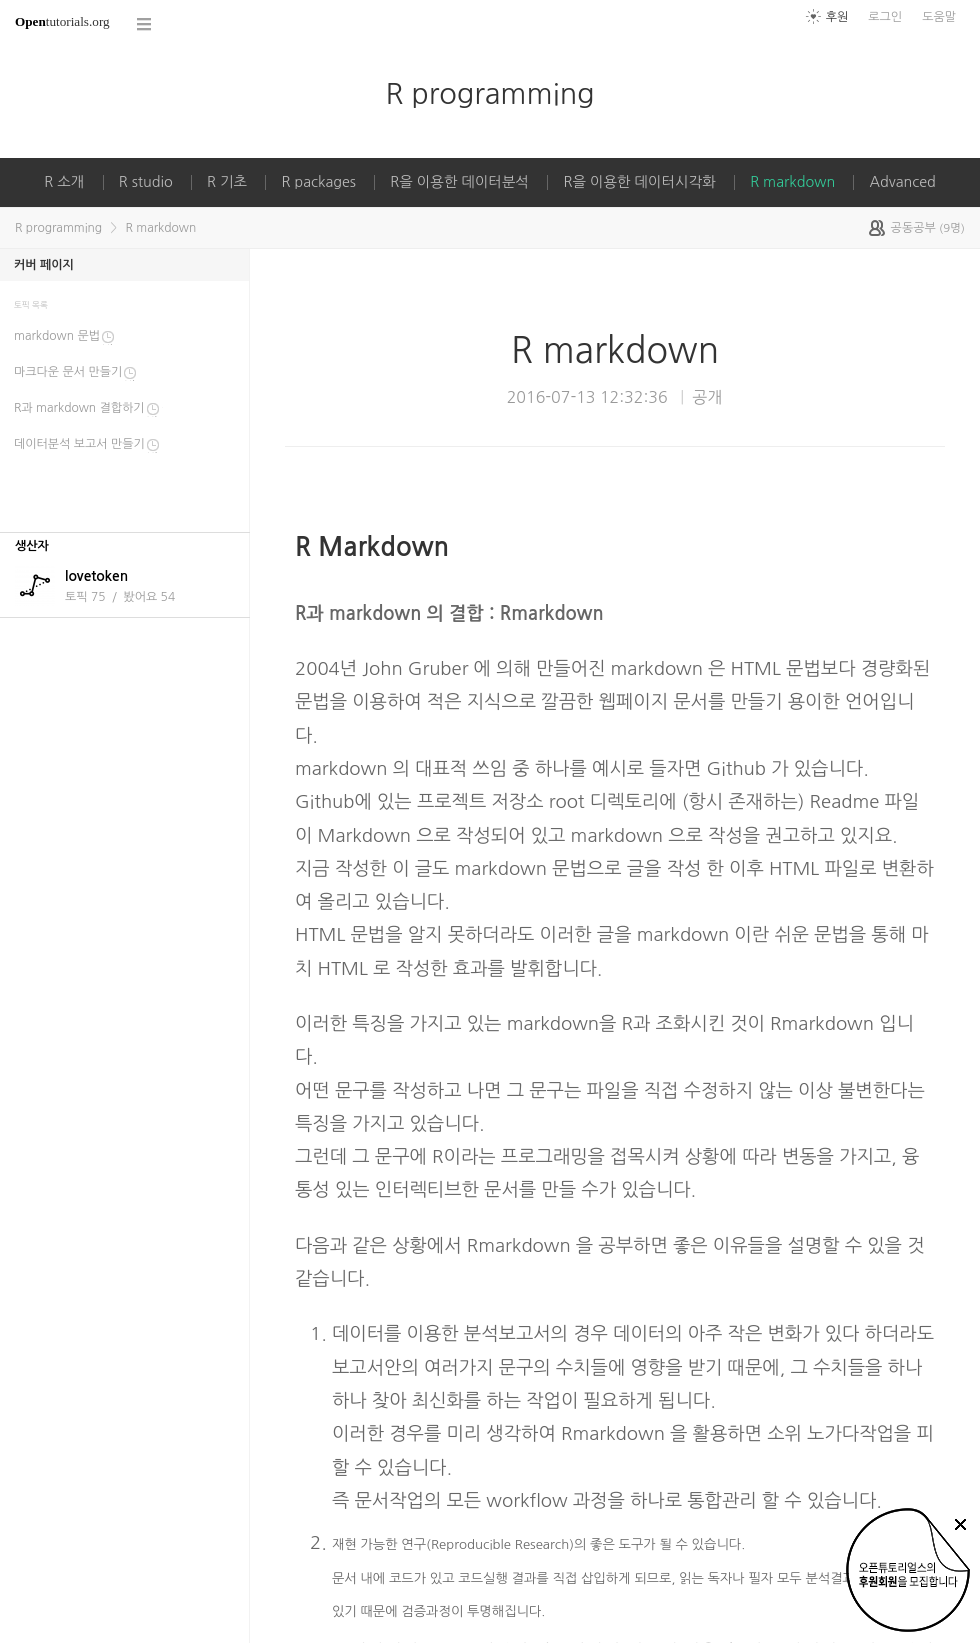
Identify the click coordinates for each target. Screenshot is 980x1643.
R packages (318, 182)
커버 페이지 (44, 265)
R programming (489, 93)
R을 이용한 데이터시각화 (639, 182)
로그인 (885, 17)
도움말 (939, 17)
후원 (837, 17)
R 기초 (227, 182)
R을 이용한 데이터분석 (459, 182)
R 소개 (64, 182)
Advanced (902, 182)
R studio (146, 182)
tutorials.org (62, 21)
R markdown (792, 182)
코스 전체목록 (145, 24)
